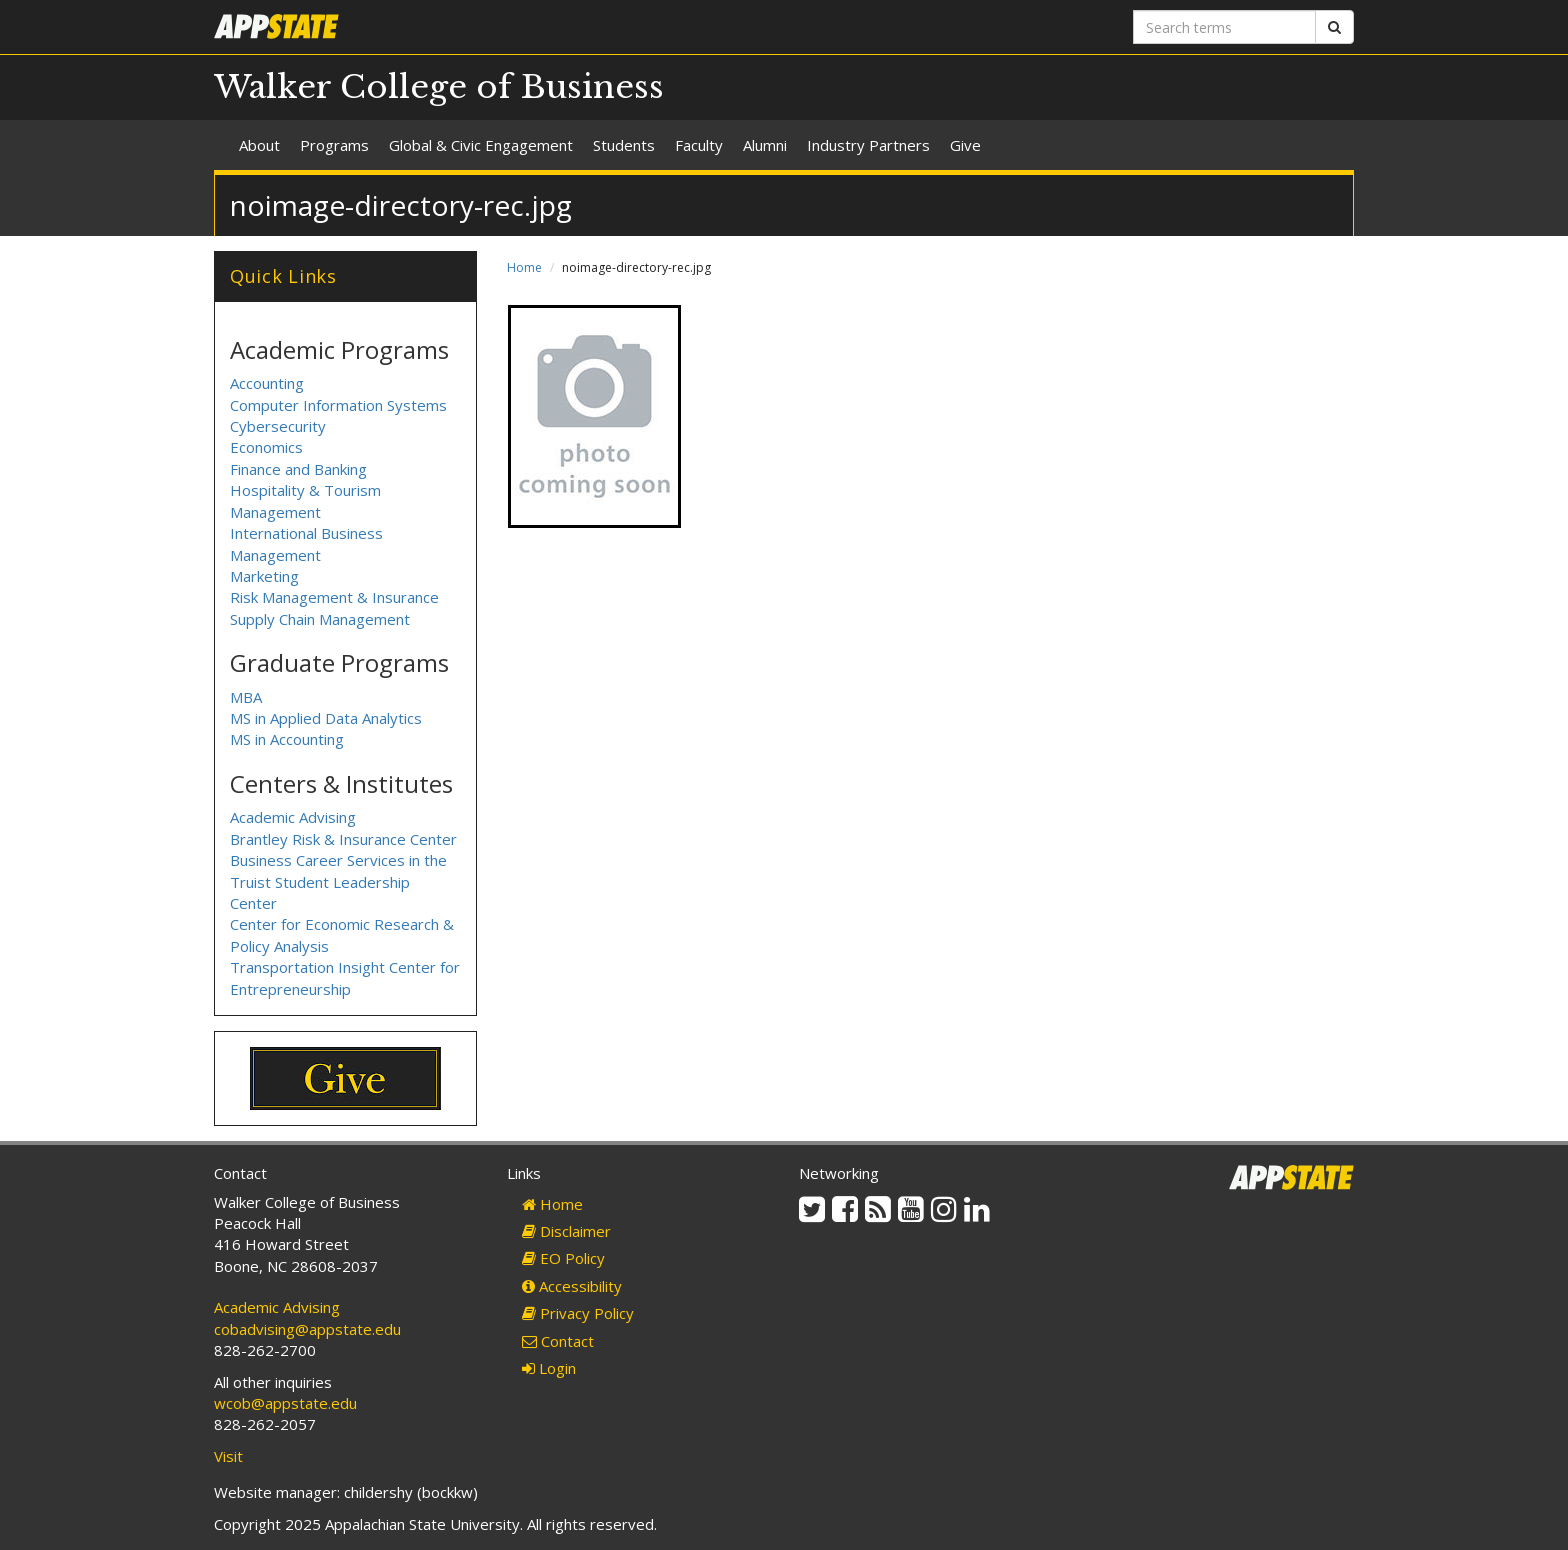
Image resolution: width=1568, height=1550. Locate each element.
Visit (228, 1456)
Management (275, 555)
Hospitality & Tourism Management (305, 500)
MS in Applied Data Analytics (326, 718)
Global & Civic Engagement (481, 145)
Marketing (264, 576)
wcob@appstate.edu (285, 1403)
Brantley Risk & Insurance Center (343, 839)
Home (524, 267)
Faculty (699, 145)
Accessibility (572, 1286)
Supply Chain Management (320, 619)
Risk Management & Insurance (334, 597)
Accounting (267, 383)
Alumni (765, 145)
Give (965, 145)
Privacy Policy (578, 1313)
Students (624, 145)
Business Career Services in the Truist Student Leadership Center (338, 881)
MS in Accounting (287, 739)
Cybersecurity (278, 426)
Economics (266, 447)
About (259, 145)
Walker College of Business (439, 87)
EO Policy (563, 1258)
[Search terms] (1224, 27)
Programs (334, 145)
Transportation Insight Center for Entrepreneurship (345, 977)
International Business (306, 533)
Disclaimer (566, 1231)
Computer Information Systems (338, 405)
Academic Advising (293, 817)
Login (549, 1368)
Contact (558, 1341)
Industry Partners (868, 145)
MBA (246, 697)
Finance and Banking (298, 469)
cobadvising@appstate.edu (307, 1329)
